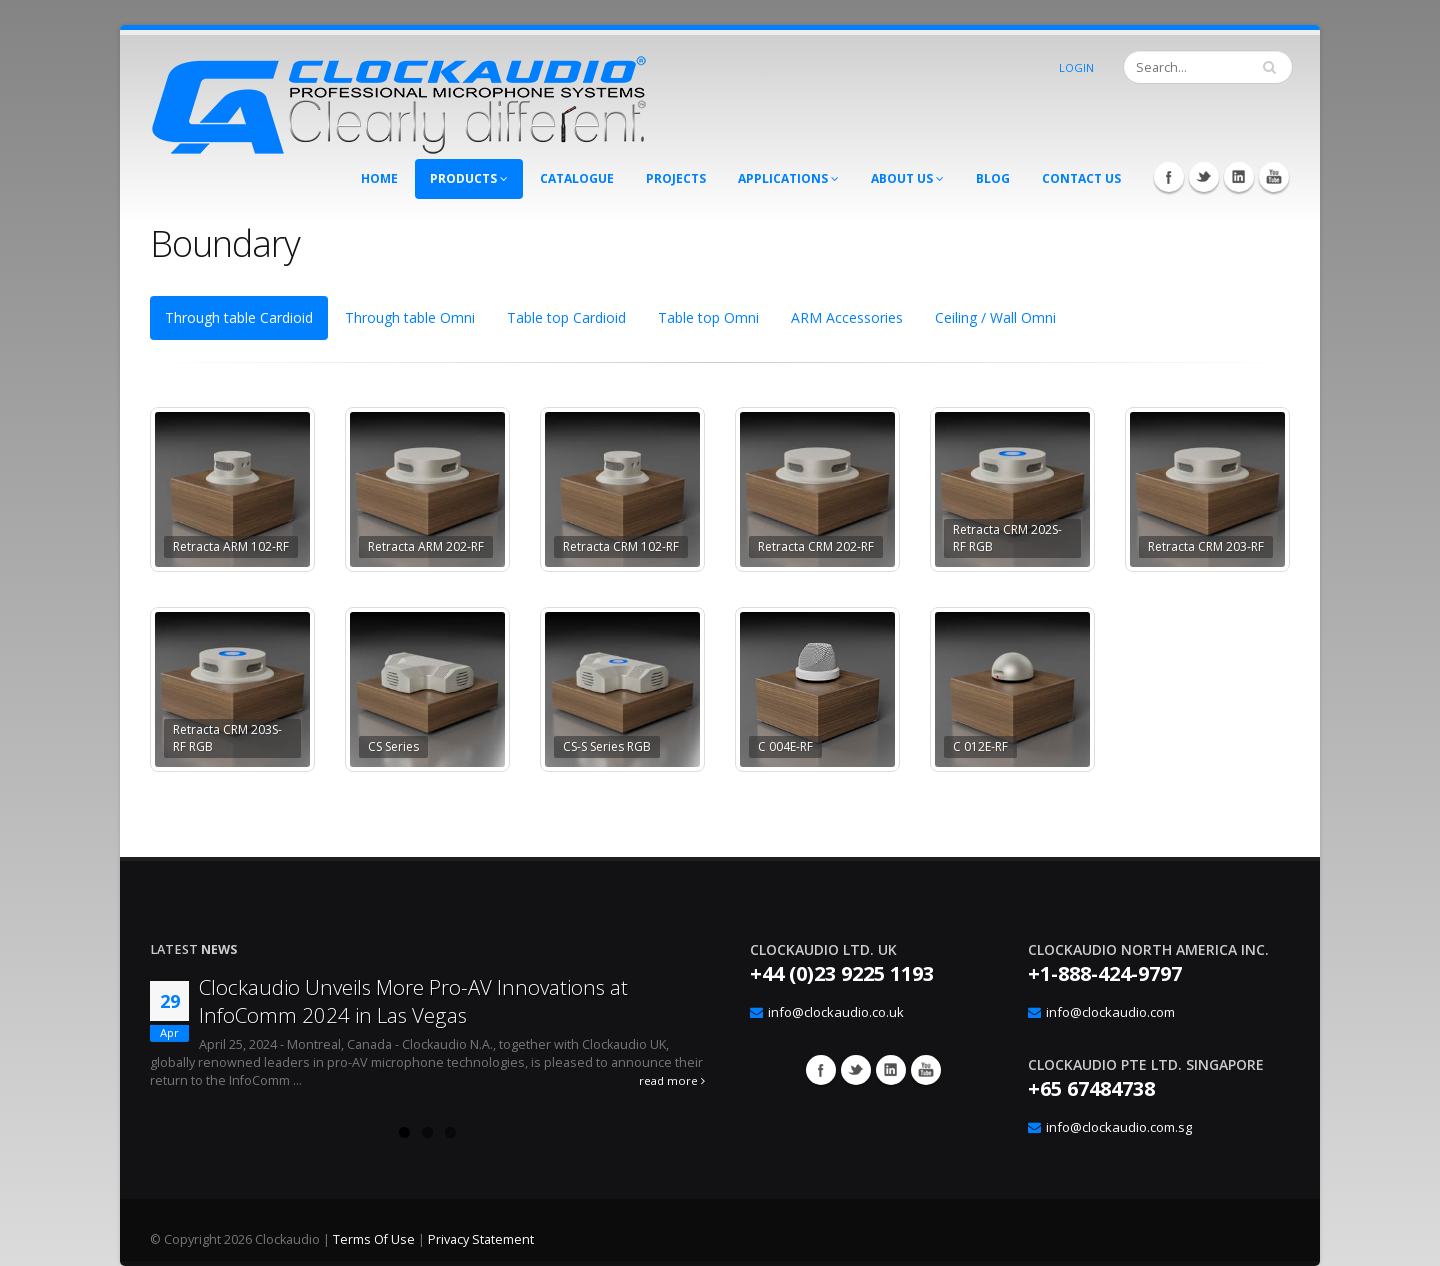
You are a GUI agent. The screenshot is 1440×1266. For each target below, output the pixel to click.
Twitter (1204, 177)
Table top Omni (708, 317)
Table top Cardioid (566, 317)
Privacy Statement (481, 1239)
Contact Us (1081, 178)
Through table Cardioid (239, 317)
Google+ (891, 1070)
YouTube (1274, 177)
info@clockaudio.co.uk (836, 1012)
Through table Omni (410, 317)
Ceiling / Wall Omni (995, 317)
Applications (788, 178)
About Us (907, 178)
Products (469, 178)
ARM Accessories (847, 317)
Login (1076, 67)
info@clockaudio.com (1110, 1012)
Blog (993, 178)
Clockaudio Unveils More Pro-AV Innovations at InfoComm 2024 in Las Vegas (413, 1001)
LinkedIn (1239, 177)
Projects (676, 178)
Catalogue (577, 178)
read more (672, 1080)
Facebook (1169, 177)
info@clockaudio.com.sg (1119, 1127)
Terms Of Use (374, 1239)
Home (379, 178)
